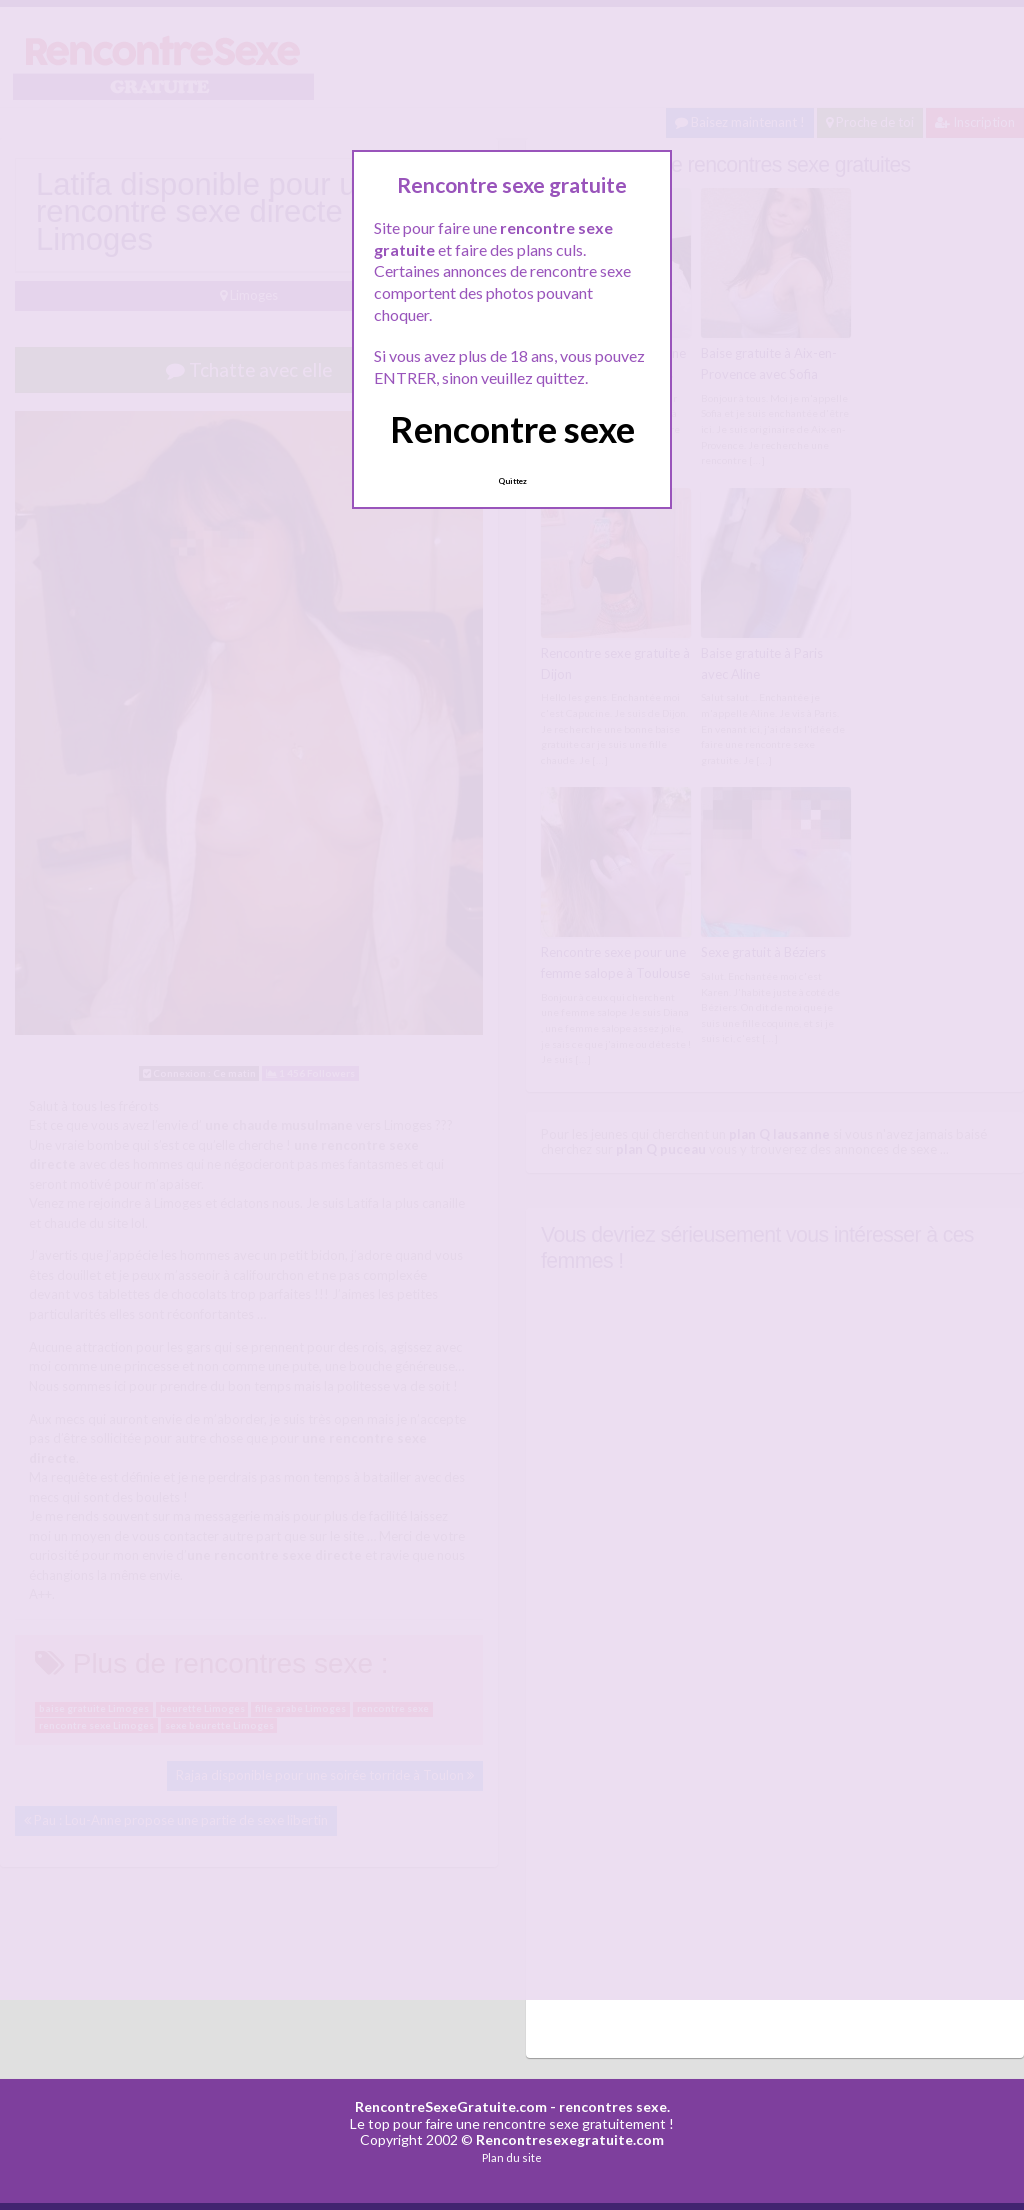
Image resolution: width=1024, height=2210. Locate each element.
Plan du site (512, 2157)
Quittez (512, 481)
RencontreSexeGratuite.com (451, 2106)
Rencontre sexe (512, 429)
